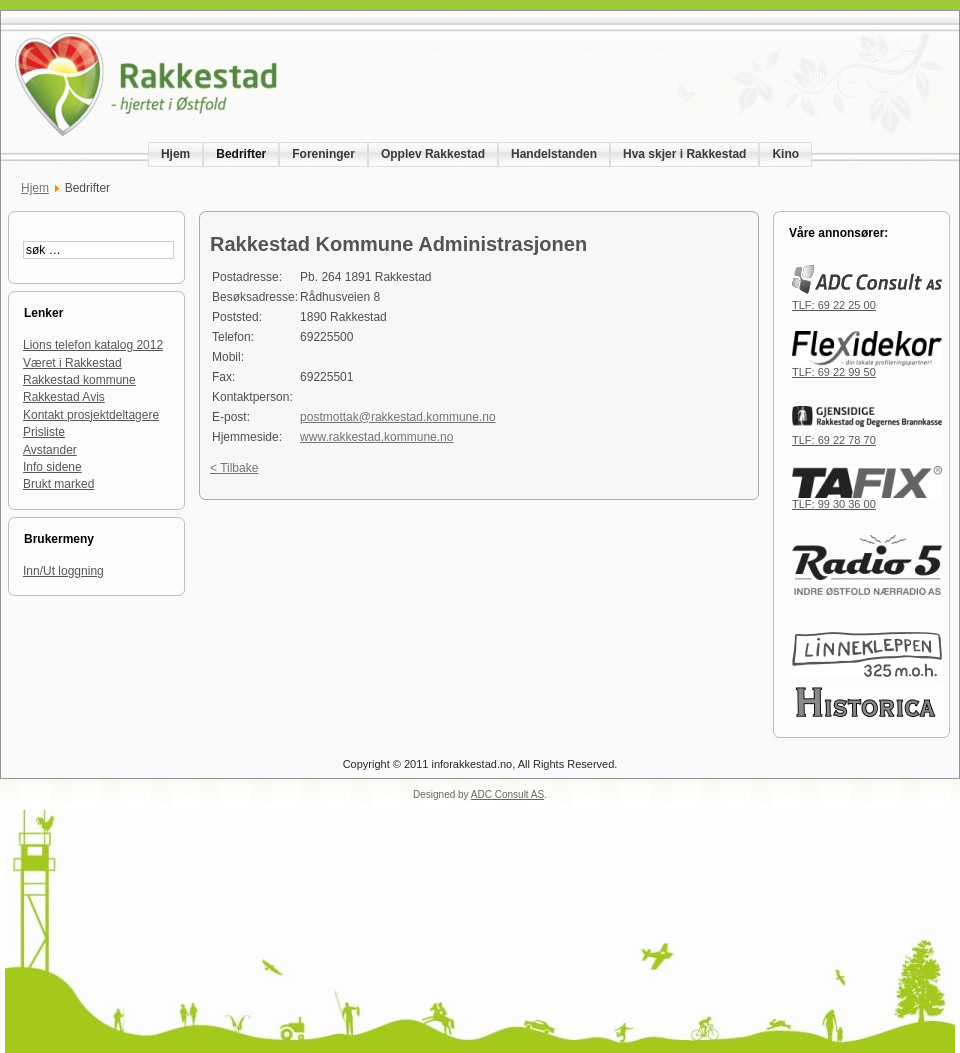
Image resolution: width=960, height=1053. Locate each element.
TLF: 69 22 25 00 (867, 300)
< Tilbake (234, 468)
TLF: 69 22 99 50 (867, 367)
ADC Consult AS (507, 794)
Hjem (35, 188)
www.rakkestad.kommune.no (376, 437)
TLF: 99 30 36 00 (867, 499)
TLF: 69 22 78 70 (867, 435)
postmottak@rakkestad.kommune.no (398, 417)
